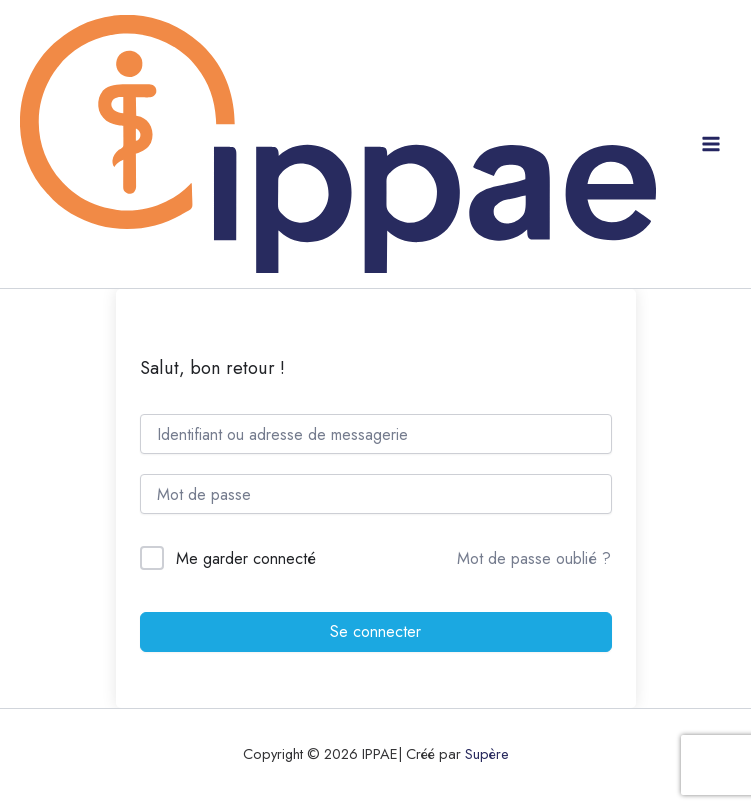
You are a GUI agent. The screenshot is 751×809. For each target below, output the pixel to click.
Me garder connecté (246, 558)
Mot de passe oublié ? (534, 558)
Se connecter (375, 631)
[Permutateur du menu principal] (711, 144)
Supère (487, 753)
